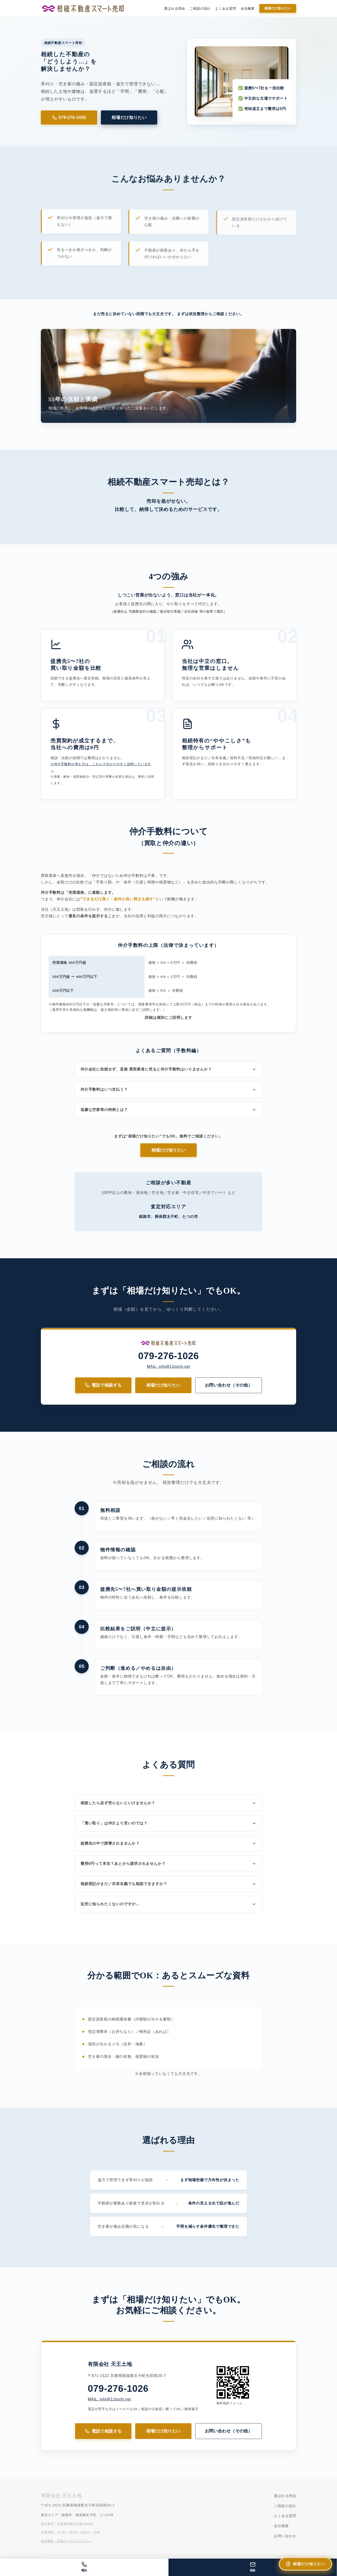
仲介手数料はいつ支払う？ (168, 1089)
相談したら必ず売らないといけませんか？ (168, 1803)
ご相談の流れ (200, 8)
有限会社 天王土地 (61, 2495)
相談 (253, 2567)
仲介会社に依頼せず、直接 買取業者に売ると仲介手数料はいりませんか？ (168, 1069)
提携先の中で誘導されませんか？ (168, 1843)
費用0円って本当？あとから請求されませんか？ (168, 1863)
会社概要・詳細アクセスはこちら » (66, 2541)
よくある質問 (225, 8)
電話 (84, 2567)
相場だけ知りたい (277, 8)
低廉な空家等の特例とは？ (168, 1109)
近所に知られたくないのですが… (168, 1904)
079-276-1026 (69, 117)
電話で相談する (103, 1385)
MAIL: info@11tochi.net (168, 1366)
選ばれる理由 (174, 8)
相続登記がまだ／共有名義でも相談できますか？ (168, 1884)
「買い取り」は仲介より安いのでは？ (168, 1823)
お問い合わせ (285, 2536)
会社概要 (248, 8)
